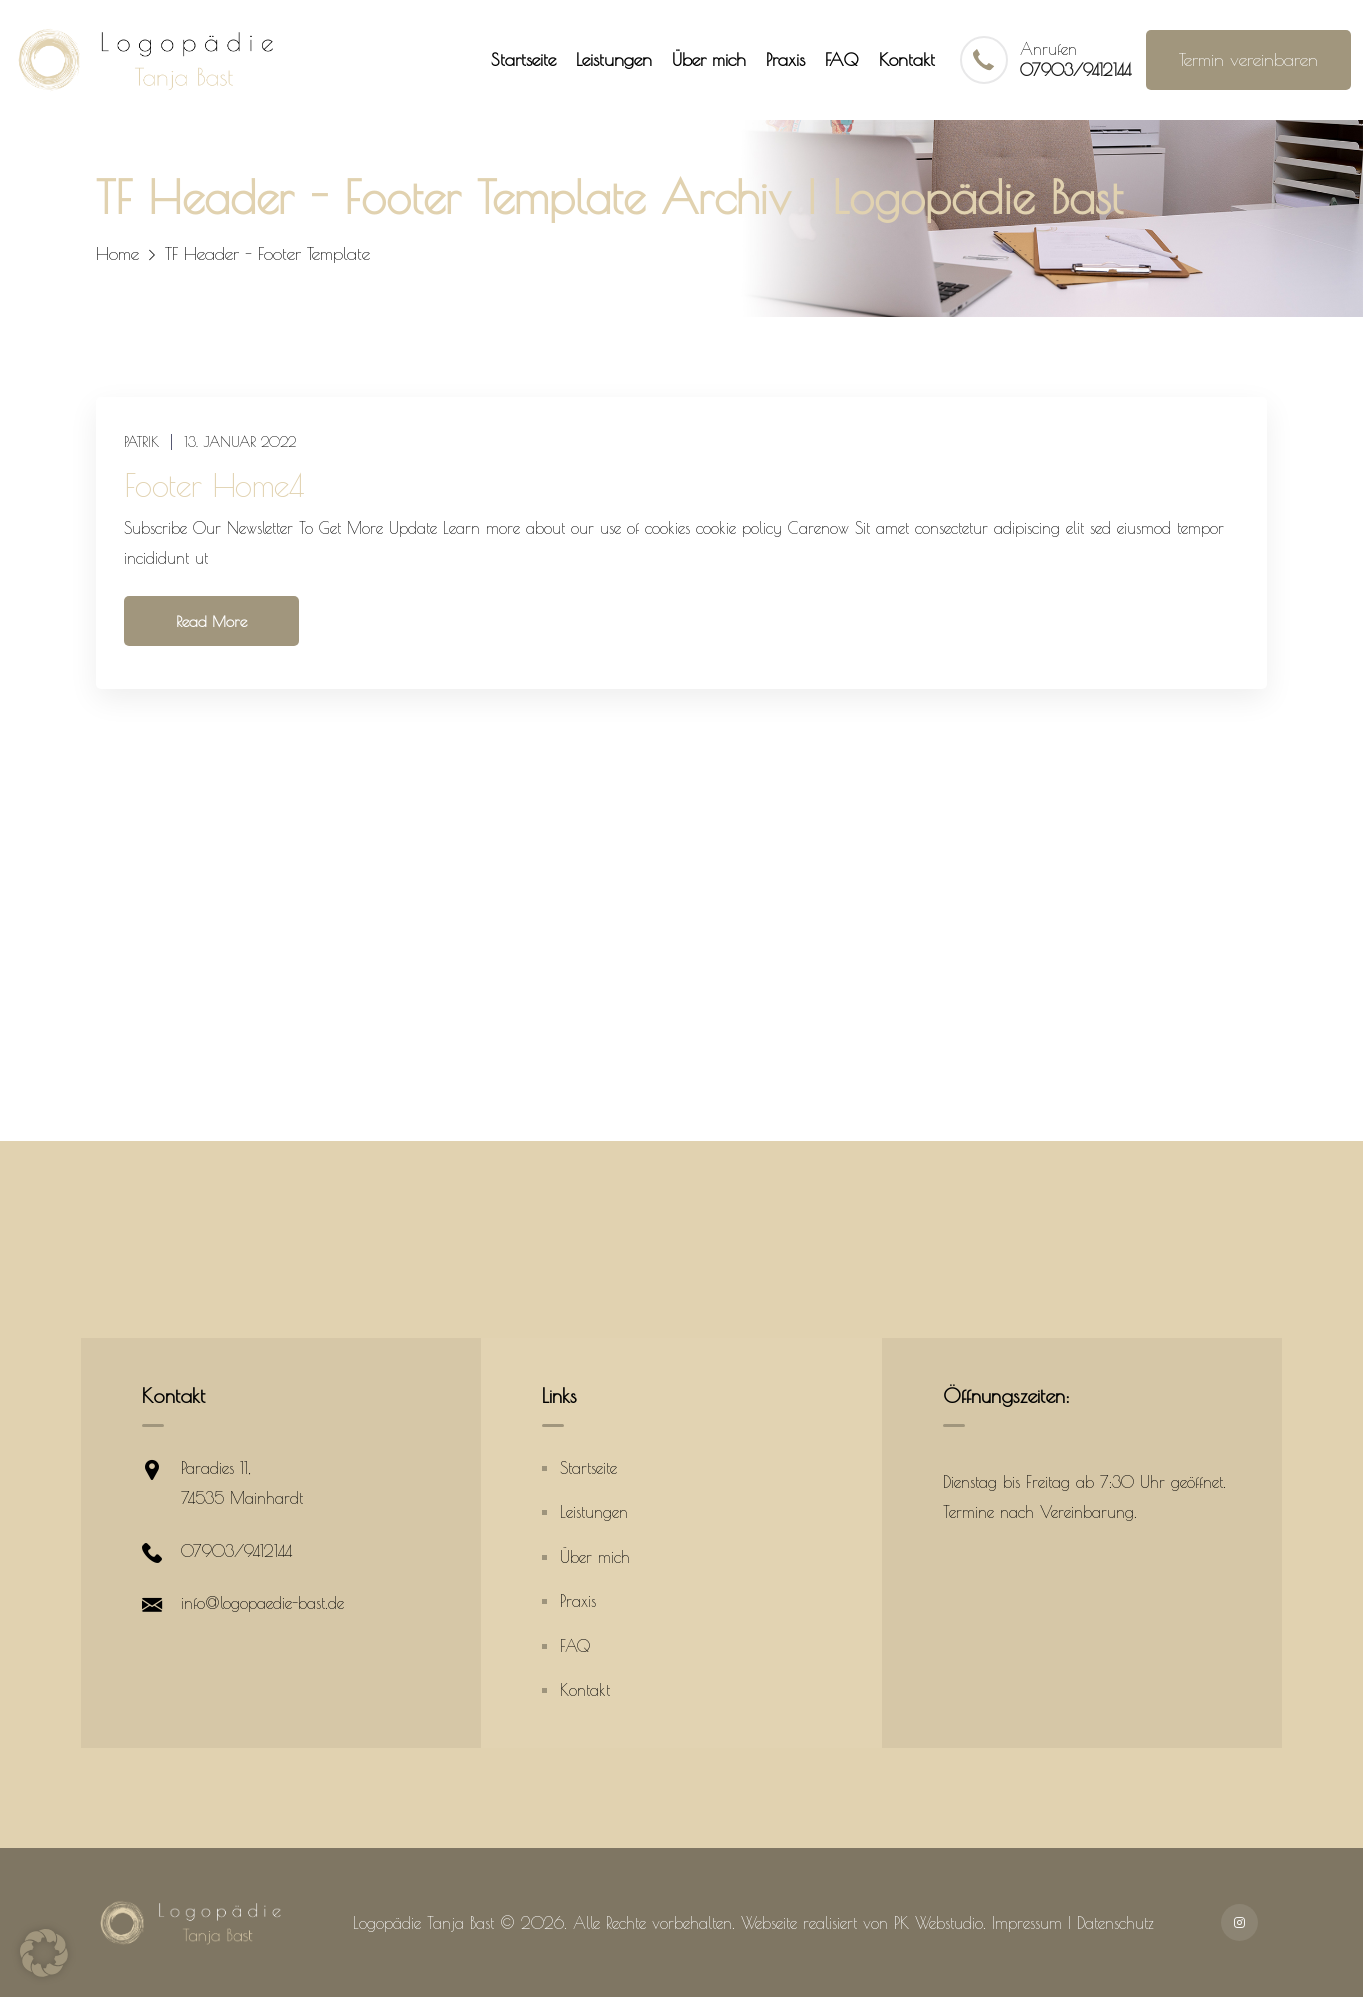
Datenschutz (1115, 1923)
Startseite (523, 59)
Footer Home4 (214, 485)
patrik (141, 442)
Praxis (785, 59)
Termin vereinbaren (1248, 59)
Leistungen (614, 59)
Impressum (1027, 1923)
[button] (44, 1953)
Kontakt (907, 59)
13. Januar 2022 (240, 442)
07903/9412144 (1075, 70)
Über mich (709, 59)
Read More (211, 621)
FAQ (842, 59)
